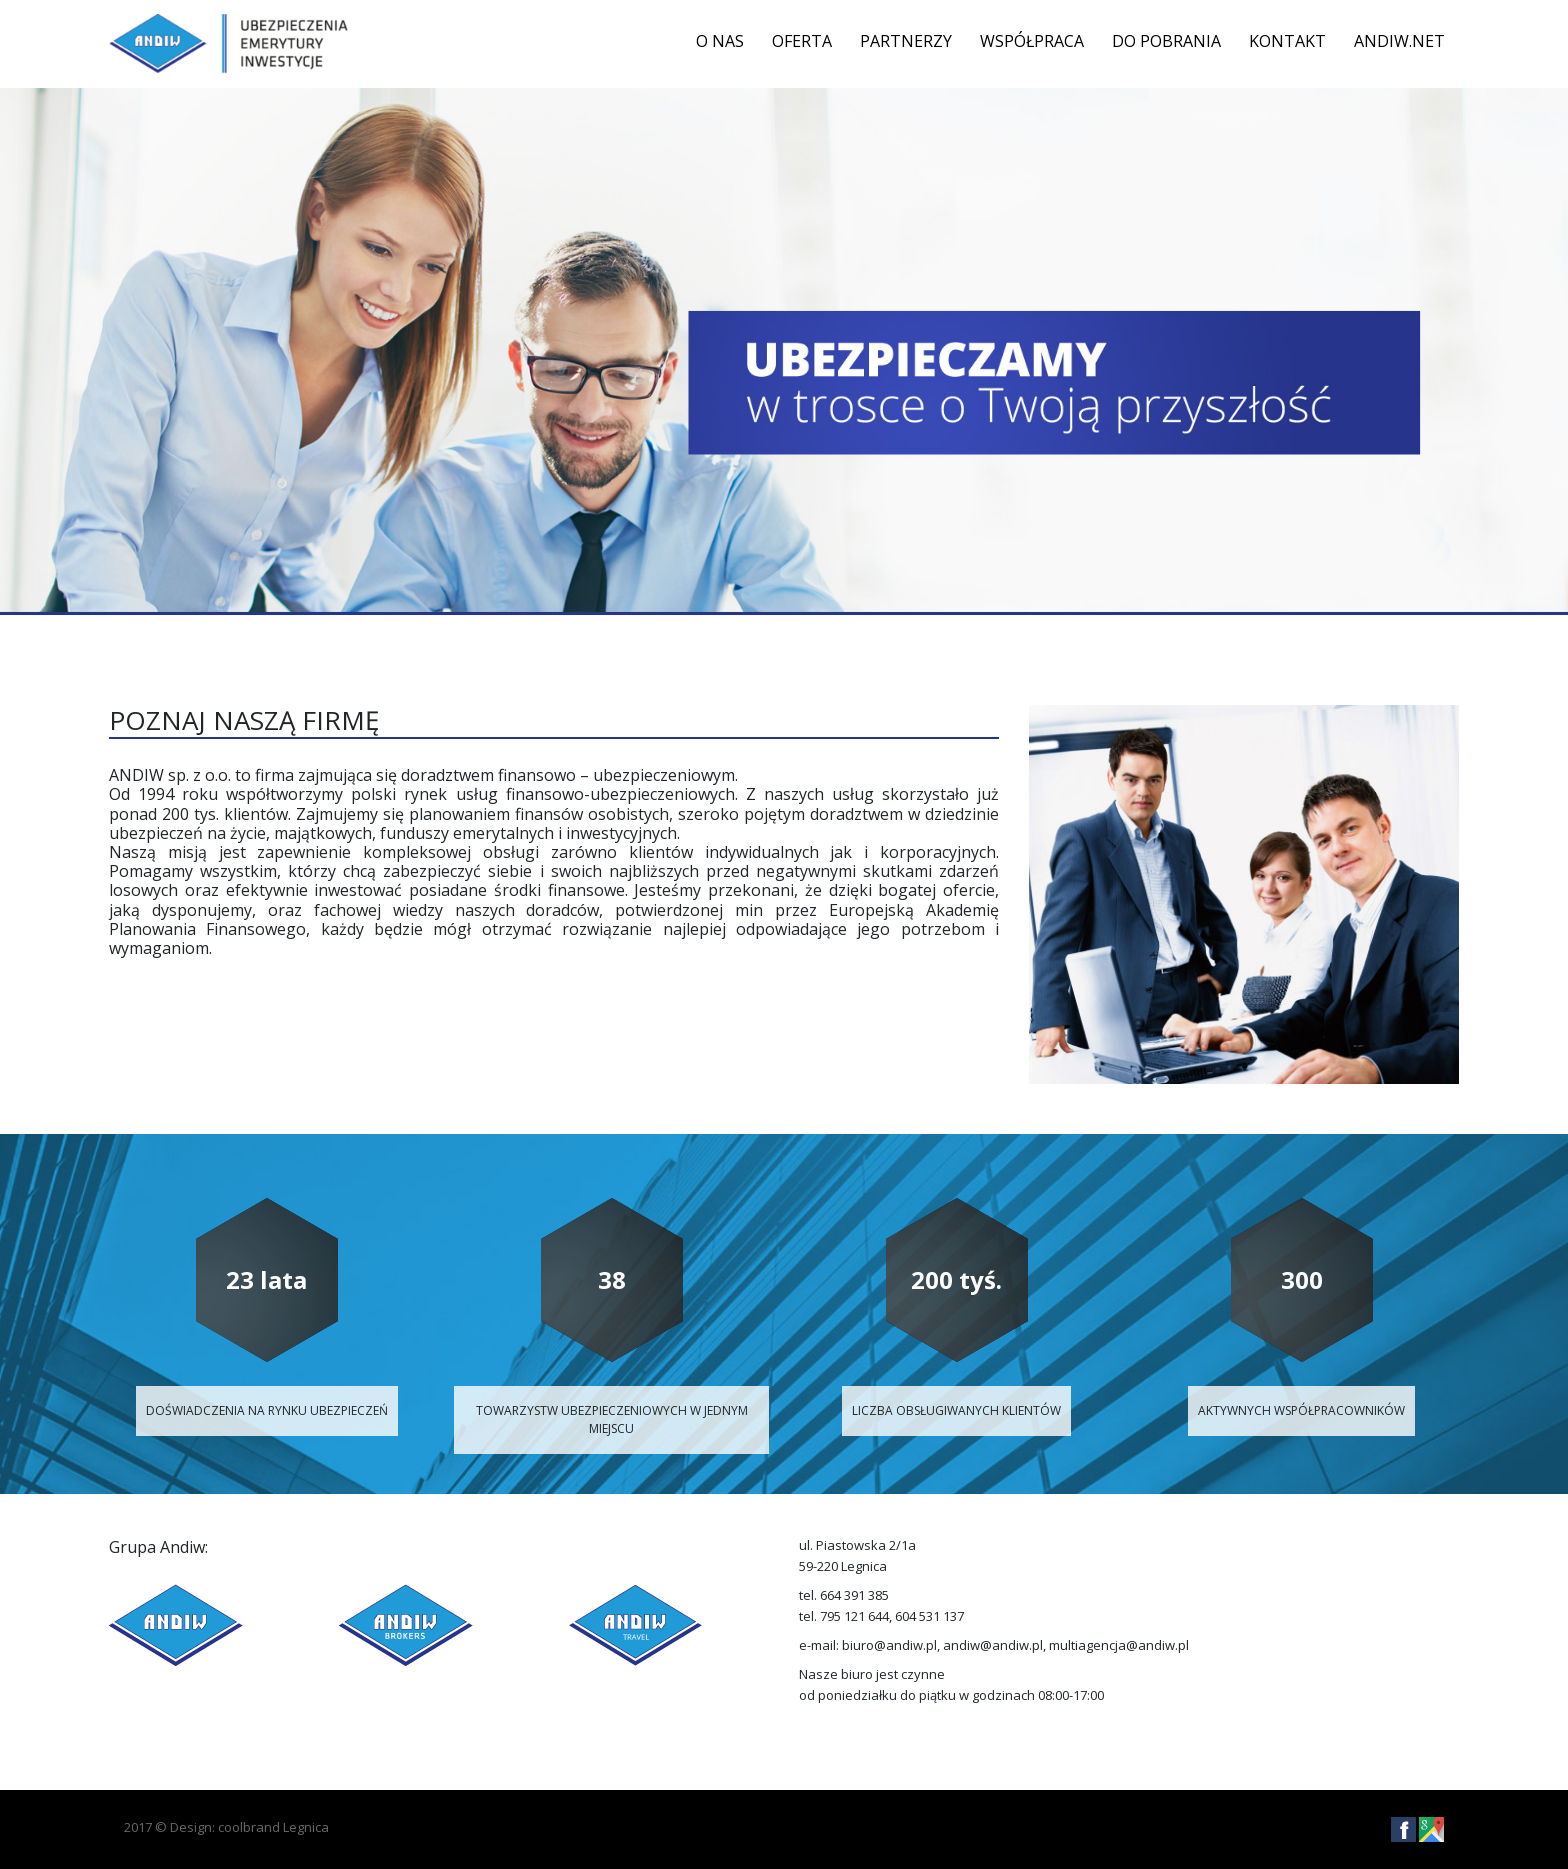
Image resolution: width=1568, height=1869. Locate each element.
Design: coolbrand (225, 1827)
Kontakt (1287, 41)
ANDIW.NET (1399, 41)
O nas (720, 41)
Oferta (802, 41)
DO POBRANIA (1166, 41)
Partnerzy (906, 41)
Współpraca (1032, 41)
